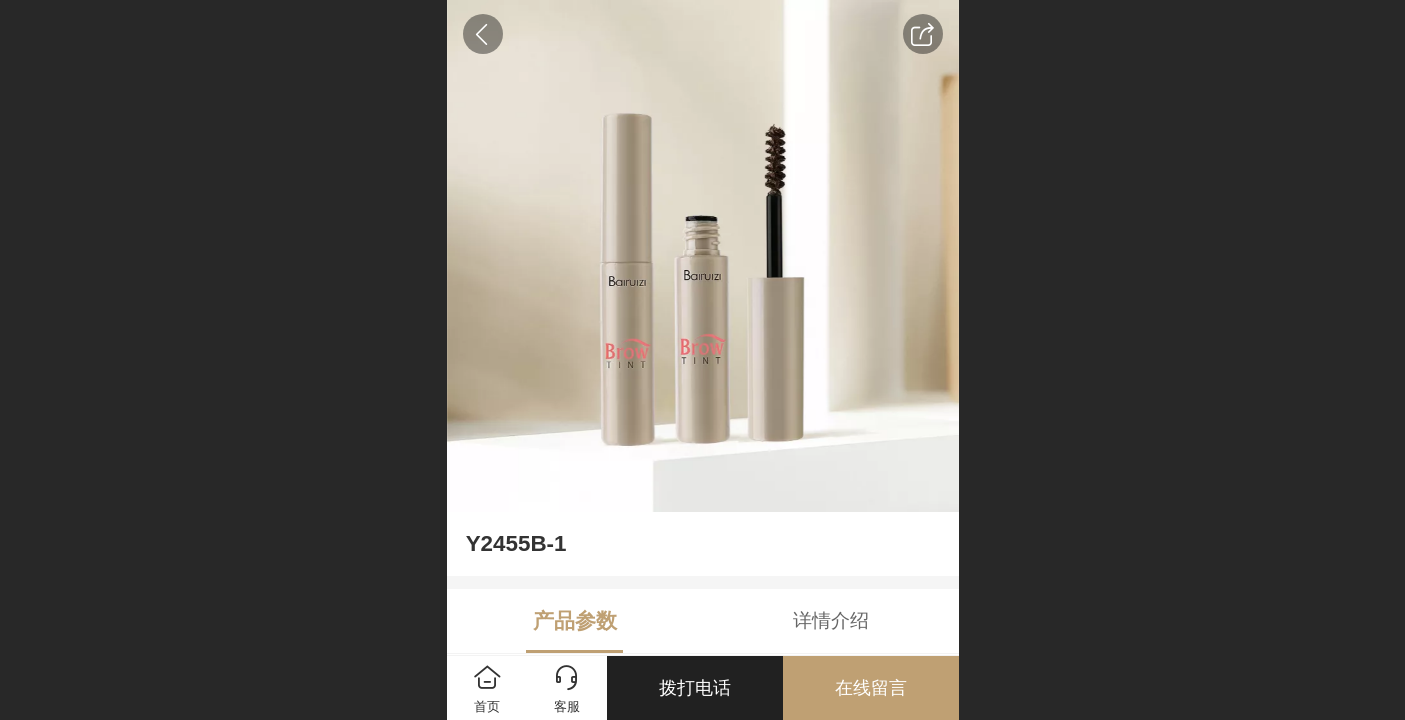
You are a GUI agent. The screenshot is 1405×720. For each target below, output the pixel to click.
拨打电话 (695, 688)
